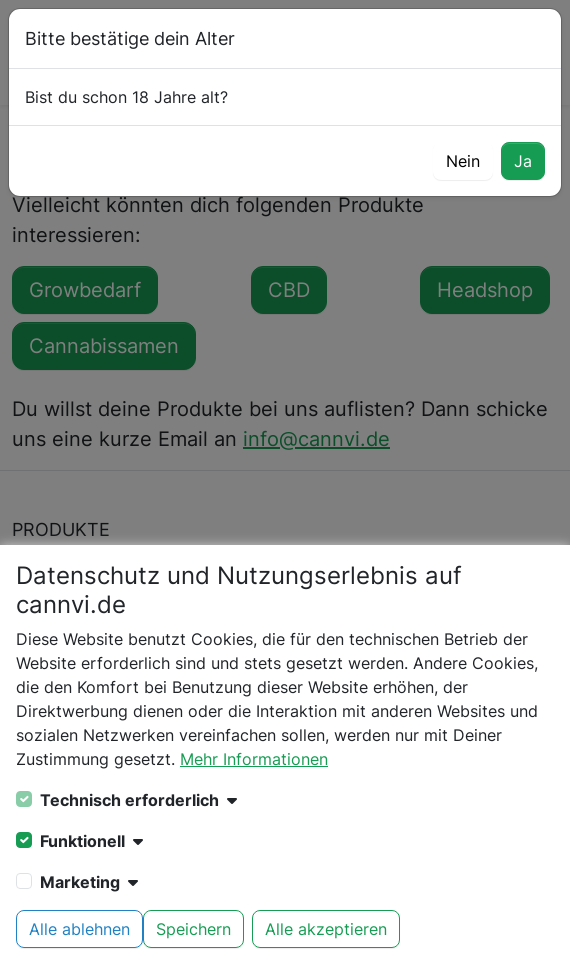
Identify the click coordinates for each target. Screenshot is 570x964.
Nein (463, 161)
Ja (523, 161)
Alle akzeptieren (326, 929)
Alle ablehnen (79, 929)
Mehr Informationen (254, 759)
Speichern (193, 929)
